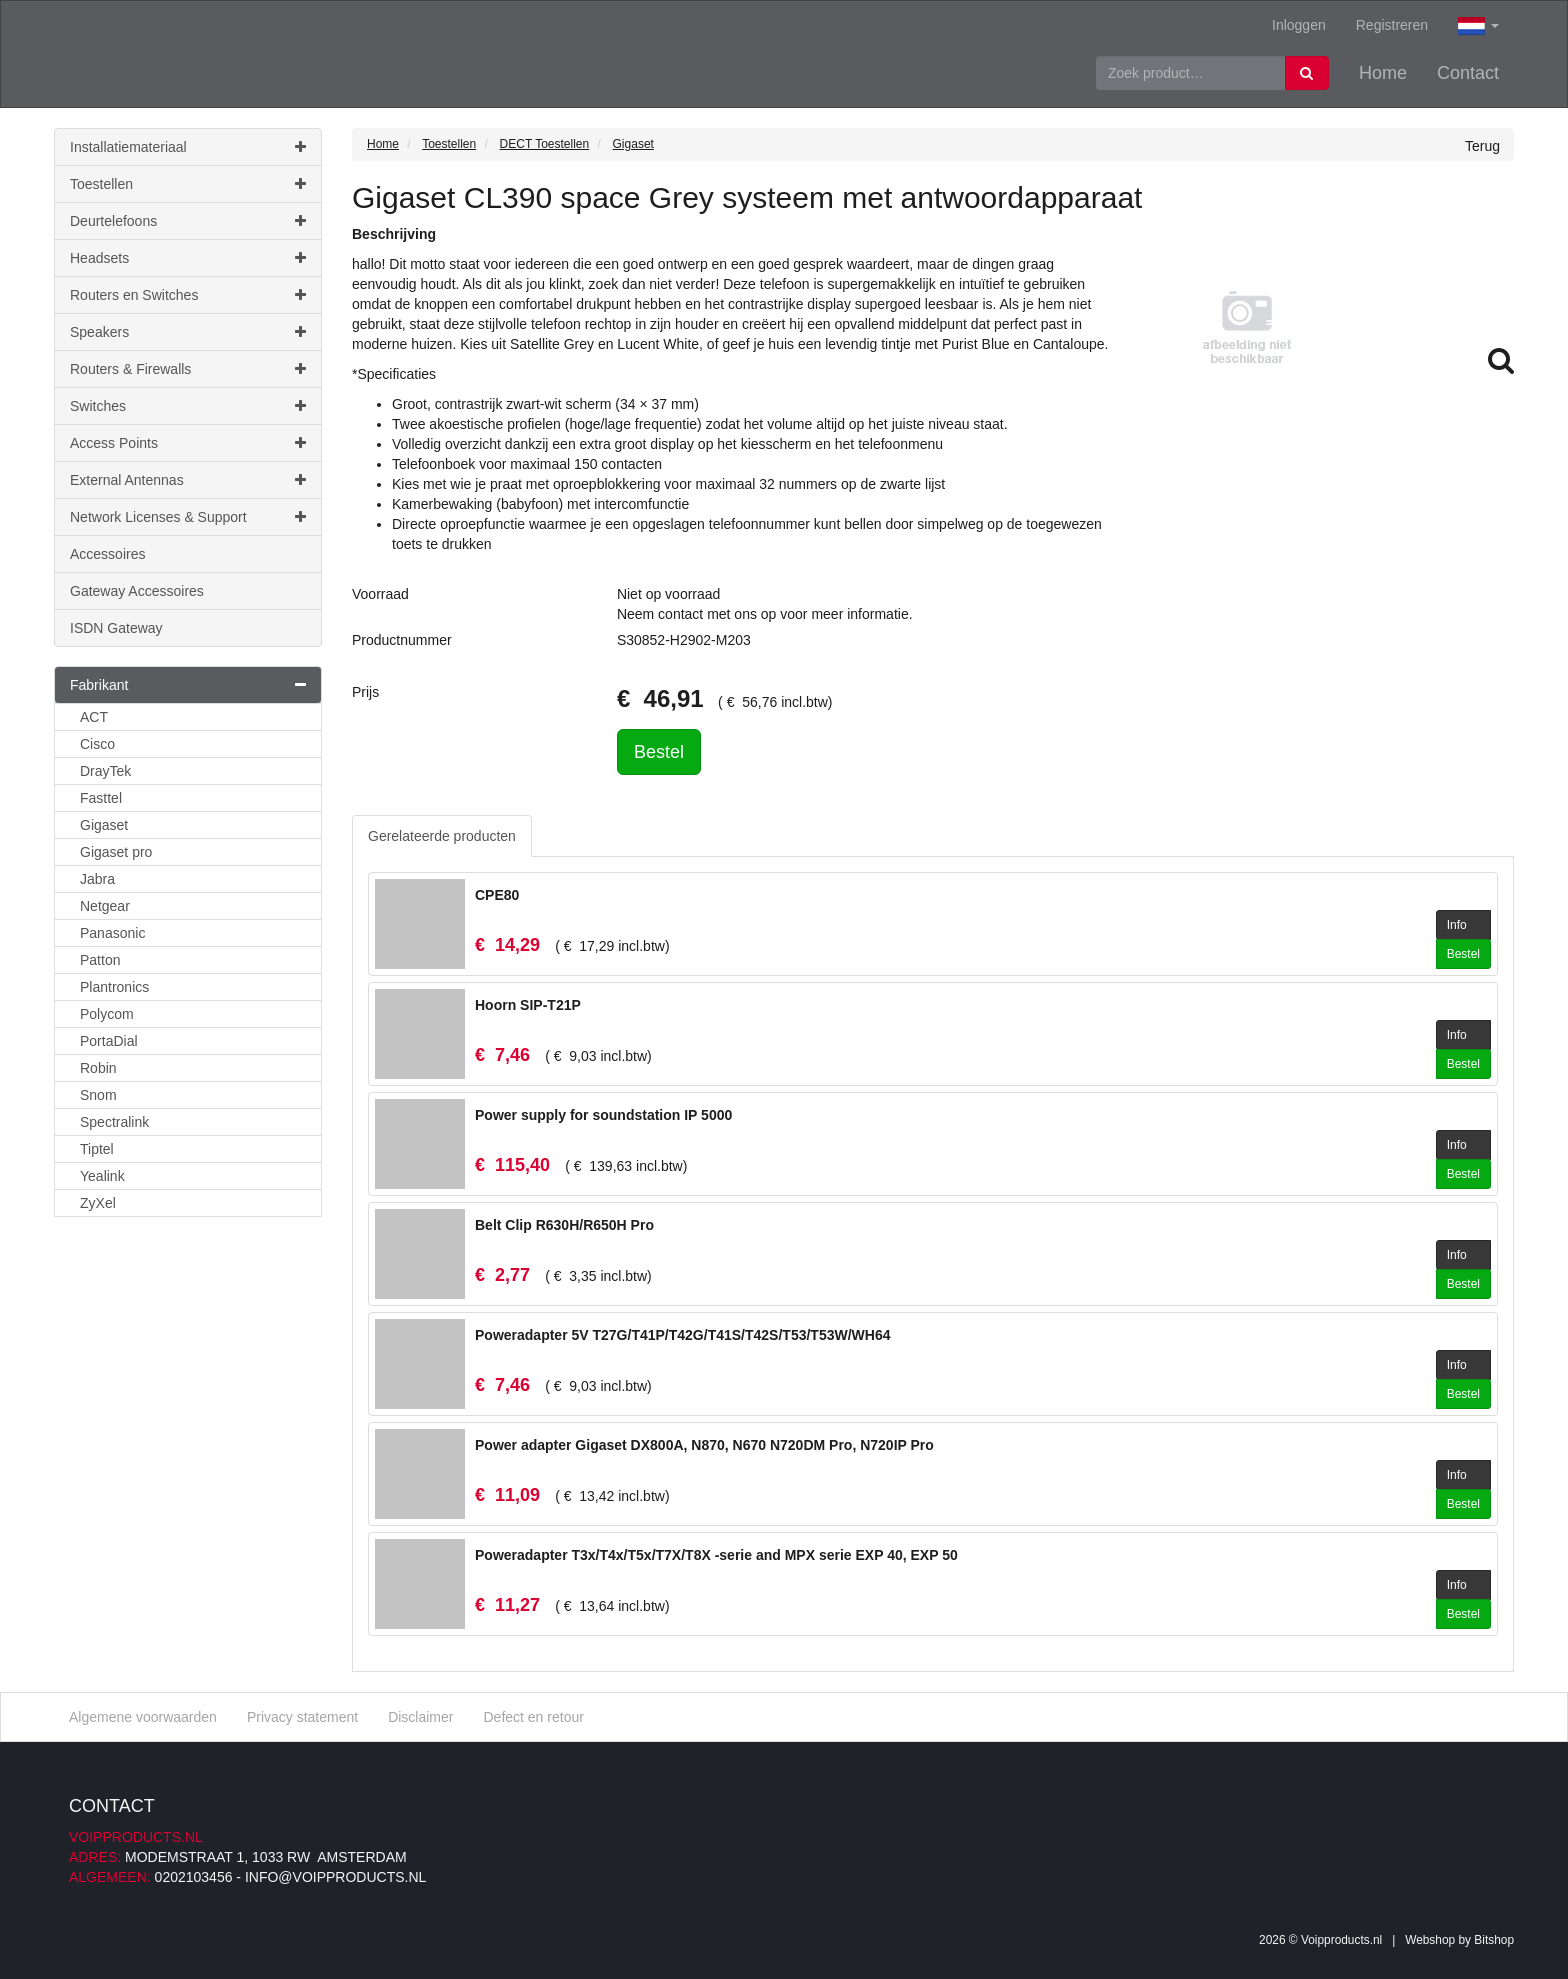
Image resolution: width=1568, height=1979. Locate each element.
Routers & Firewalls (188, 369)
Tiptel (97, 1149)
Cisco (97, 744)
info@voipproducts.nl (335, 1877)
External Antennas (188, 480)
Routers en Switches (188, 295)
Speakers (188, 332)
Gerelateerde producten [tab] (442, 836)
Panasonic (112, 933)
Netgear (105, 906)
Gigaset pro (116, 852)
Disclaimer (420, 1717)
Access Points (188, 443)
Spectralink (114, 1122)
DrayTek (105, 771)
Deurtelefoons (188, 221)
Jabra (97, 879)
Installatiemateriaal (188, 147)
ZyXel (98, 1203)
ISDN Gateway (116, 628)
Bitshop (1494, 1940)
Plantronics (114, 987)
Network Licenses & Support (188, 517)
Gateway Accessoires (137, 591)
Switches (188, 406)
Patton (100, 960)
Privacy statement (302, 1717)
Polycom (107, 1014)
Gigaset (104, 825)
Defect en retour (533, 1717)
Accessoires (107, 554)
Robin (98, 1068)
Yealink (102, 1176)
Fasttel (101, 798)
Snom (98, 1095)
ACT (94, 717)
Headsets (188, 258)
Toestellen (188, 184)
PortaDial (109, 1041)
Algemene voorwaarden (143, 1717)
